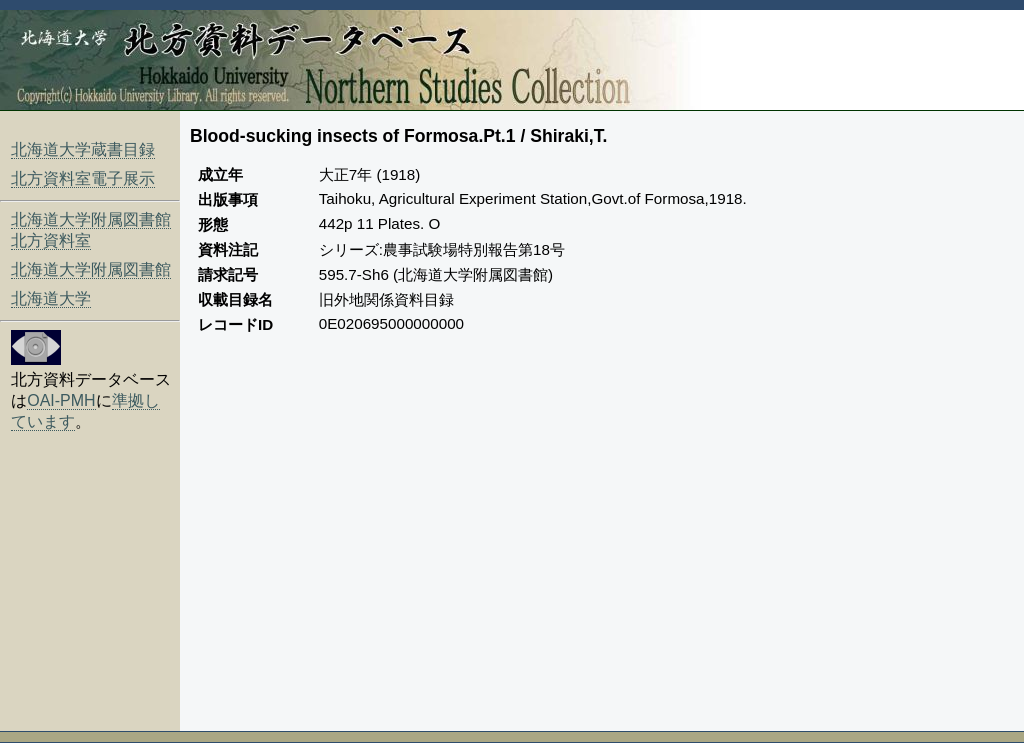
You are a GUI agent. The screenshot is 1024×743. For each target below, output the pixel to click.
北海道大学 (51, 298)
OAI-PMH (61, 400)
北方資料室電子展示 (83, 178)
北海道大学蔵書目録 (83, 149)
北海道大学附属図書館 (91, 269)
